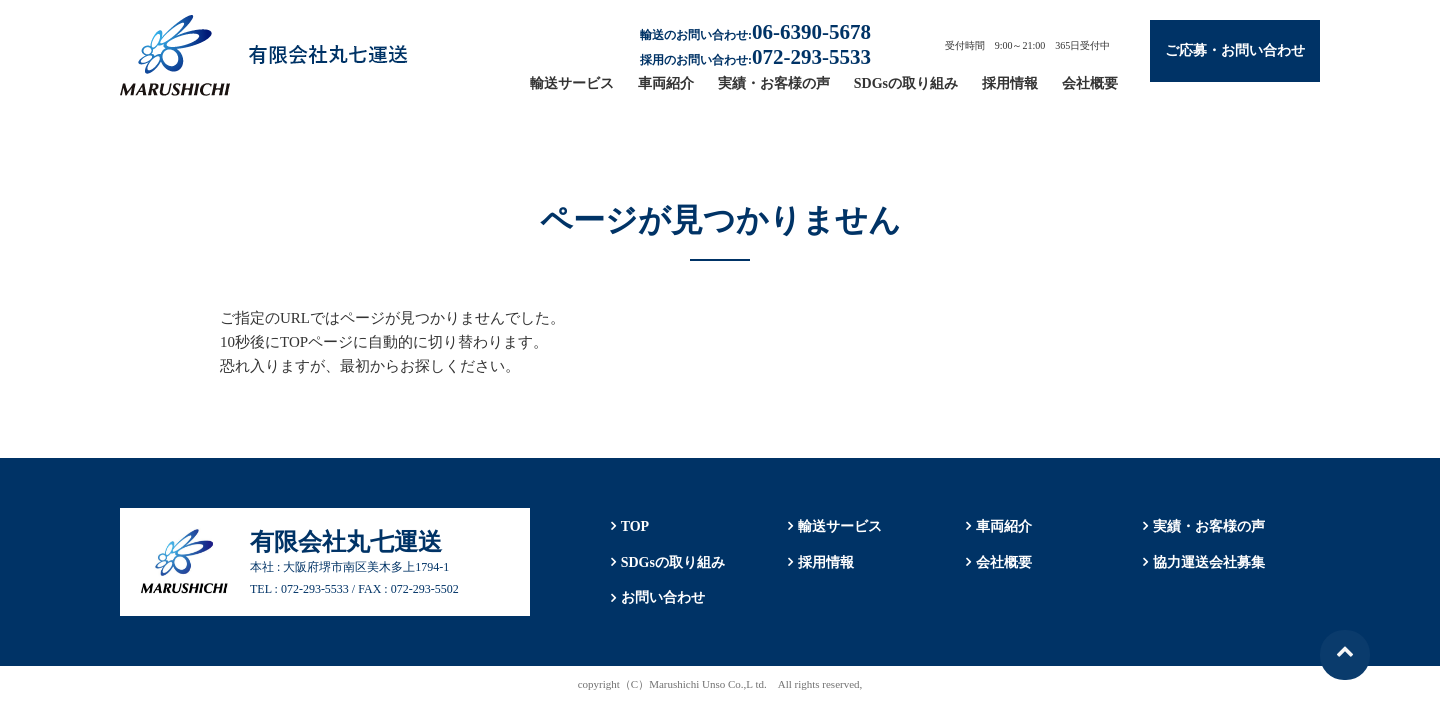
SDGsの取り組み (906, 83)
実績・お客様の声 (774, 83)
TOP (634, 526)
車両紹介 (666, 83)
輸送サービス (572, 83)
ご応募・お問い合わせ (1235, 50)
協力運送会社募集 (1209, 562)
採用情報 (1010, 83)
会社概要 (1090, 83)
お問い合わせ (662, 598)
